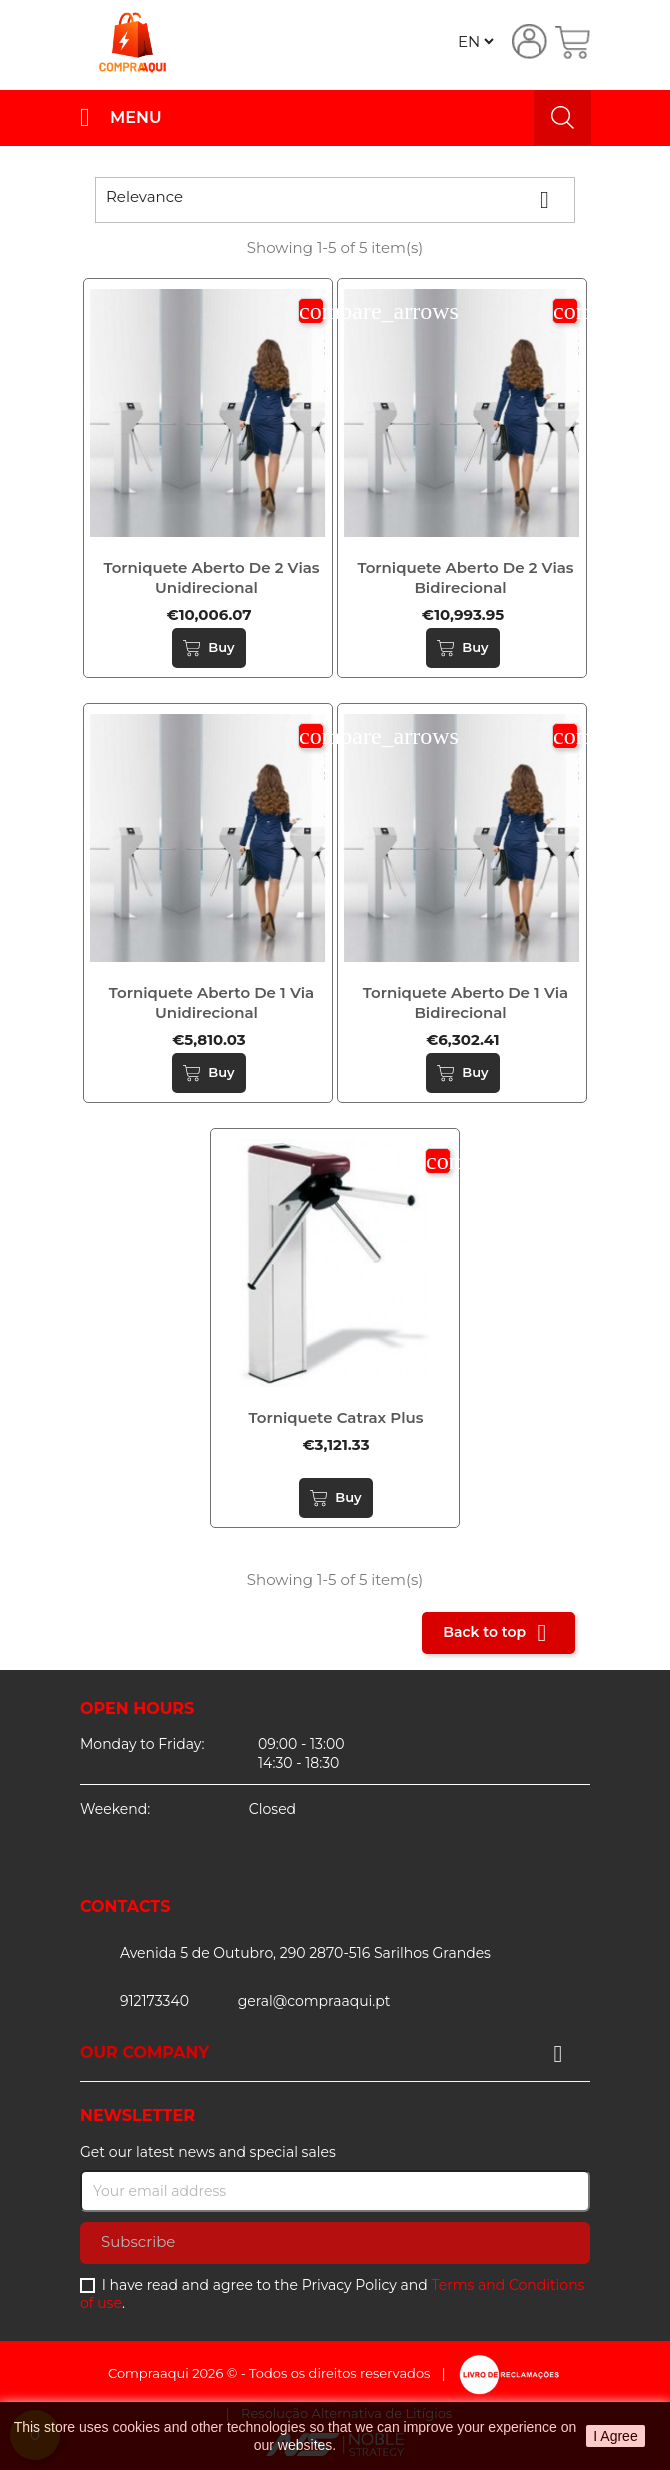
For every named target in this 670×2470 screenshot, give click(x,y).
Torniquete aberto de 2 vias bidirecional (465, 577)
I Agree (615, 2436)
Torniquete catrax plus (336, 1417)
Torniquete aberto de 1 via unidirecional (211, 1002)
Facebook (98, 1861)
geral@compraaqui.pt (314, 2001)
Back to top (498, 1633)
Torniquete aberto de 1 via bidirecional (465, 1002)
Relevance (335, 200)
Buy (208, 648)
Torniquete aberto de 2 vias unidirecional (211, 577)
